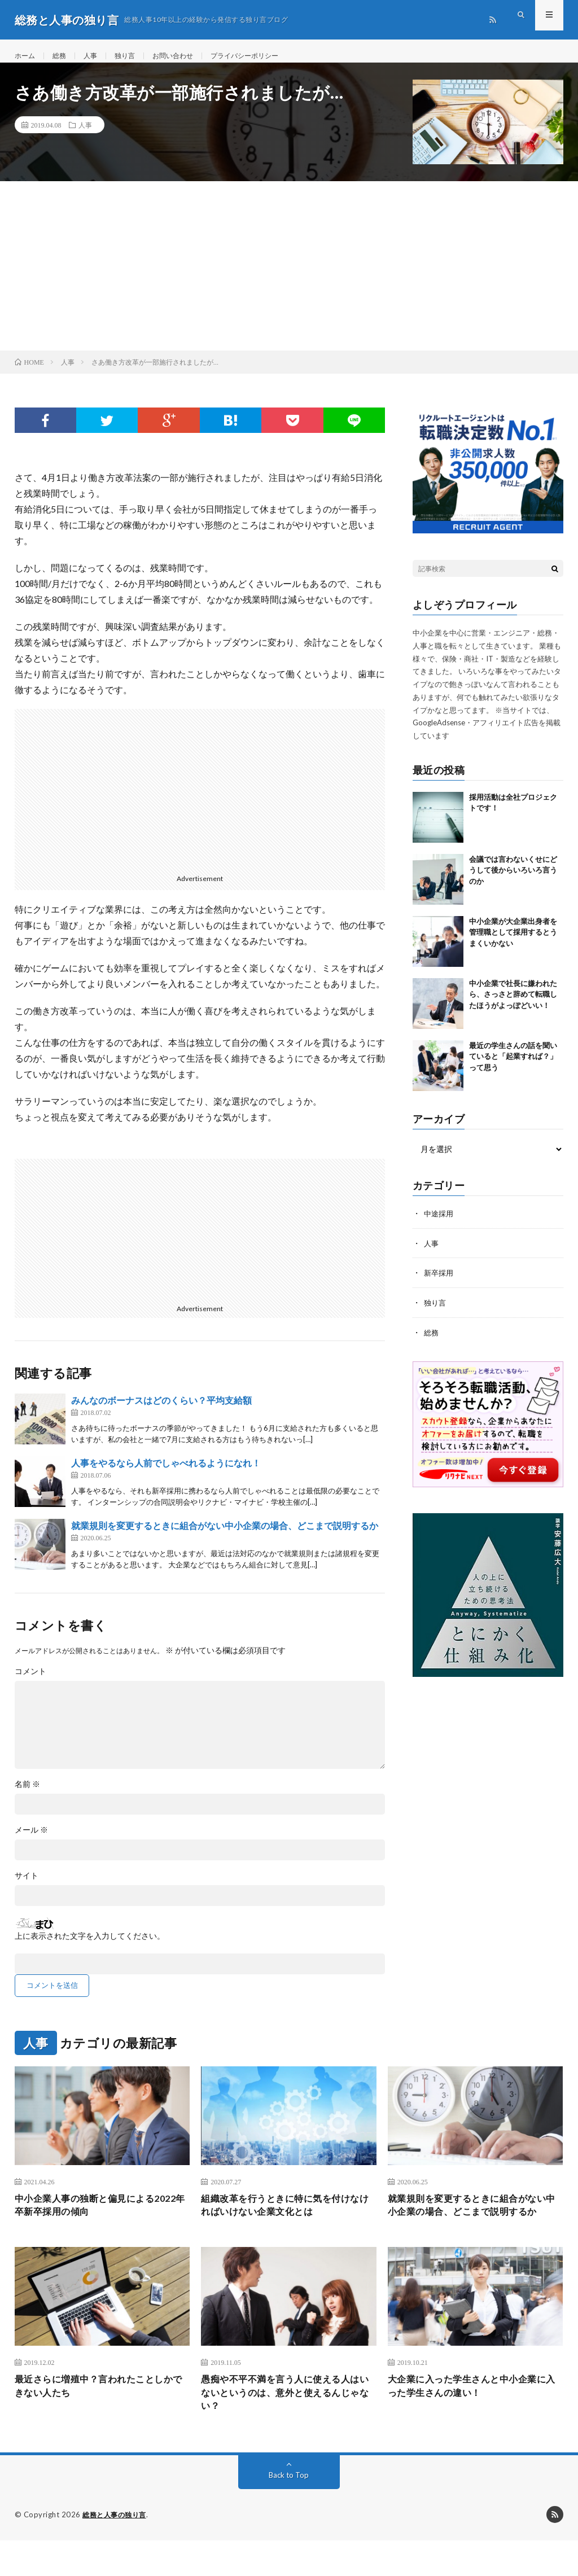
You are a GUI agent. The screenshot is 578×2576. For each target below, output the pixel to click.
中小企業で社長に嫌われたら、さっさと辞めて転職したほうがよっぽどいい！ (513, 1005)
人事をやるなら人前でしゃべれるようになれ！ (166, 1474)
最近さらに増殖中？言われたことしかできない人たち (98, 2418)
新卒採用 (440, 1283)
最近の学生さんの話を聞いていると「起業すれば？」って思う (513, 1067)
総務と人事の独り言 (116, 2550)
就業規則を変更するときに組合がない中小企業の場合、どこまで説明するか (224, 1536)
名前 (27, 1795)
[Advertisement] (289, 277)
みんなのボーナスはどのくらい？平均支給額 (161, 1411)
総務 (64, 56)
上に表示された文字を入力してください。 (90, 1947)
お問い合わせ (187, 56)
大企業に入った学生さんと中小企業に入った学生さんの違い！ (471, 2418)
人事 (97, 56)
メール (31, 1841)
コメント (30, 1682)
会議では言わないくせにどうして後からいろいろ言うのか (513, 881)
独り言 (134, 56)
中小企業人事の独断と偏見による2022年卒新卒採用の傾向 (93, 2218)
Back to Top (289, 2511)
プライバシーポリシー (268, 56)
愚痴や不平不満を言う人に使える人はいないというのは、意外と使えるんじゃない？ (284, 2425)
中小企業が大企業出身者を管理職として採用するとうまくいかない (513, 943)
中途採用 (440, 1224)
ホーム (26, 56)
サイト (26, 1887)
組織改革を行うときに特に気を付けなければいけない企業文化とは (284, 2218)
